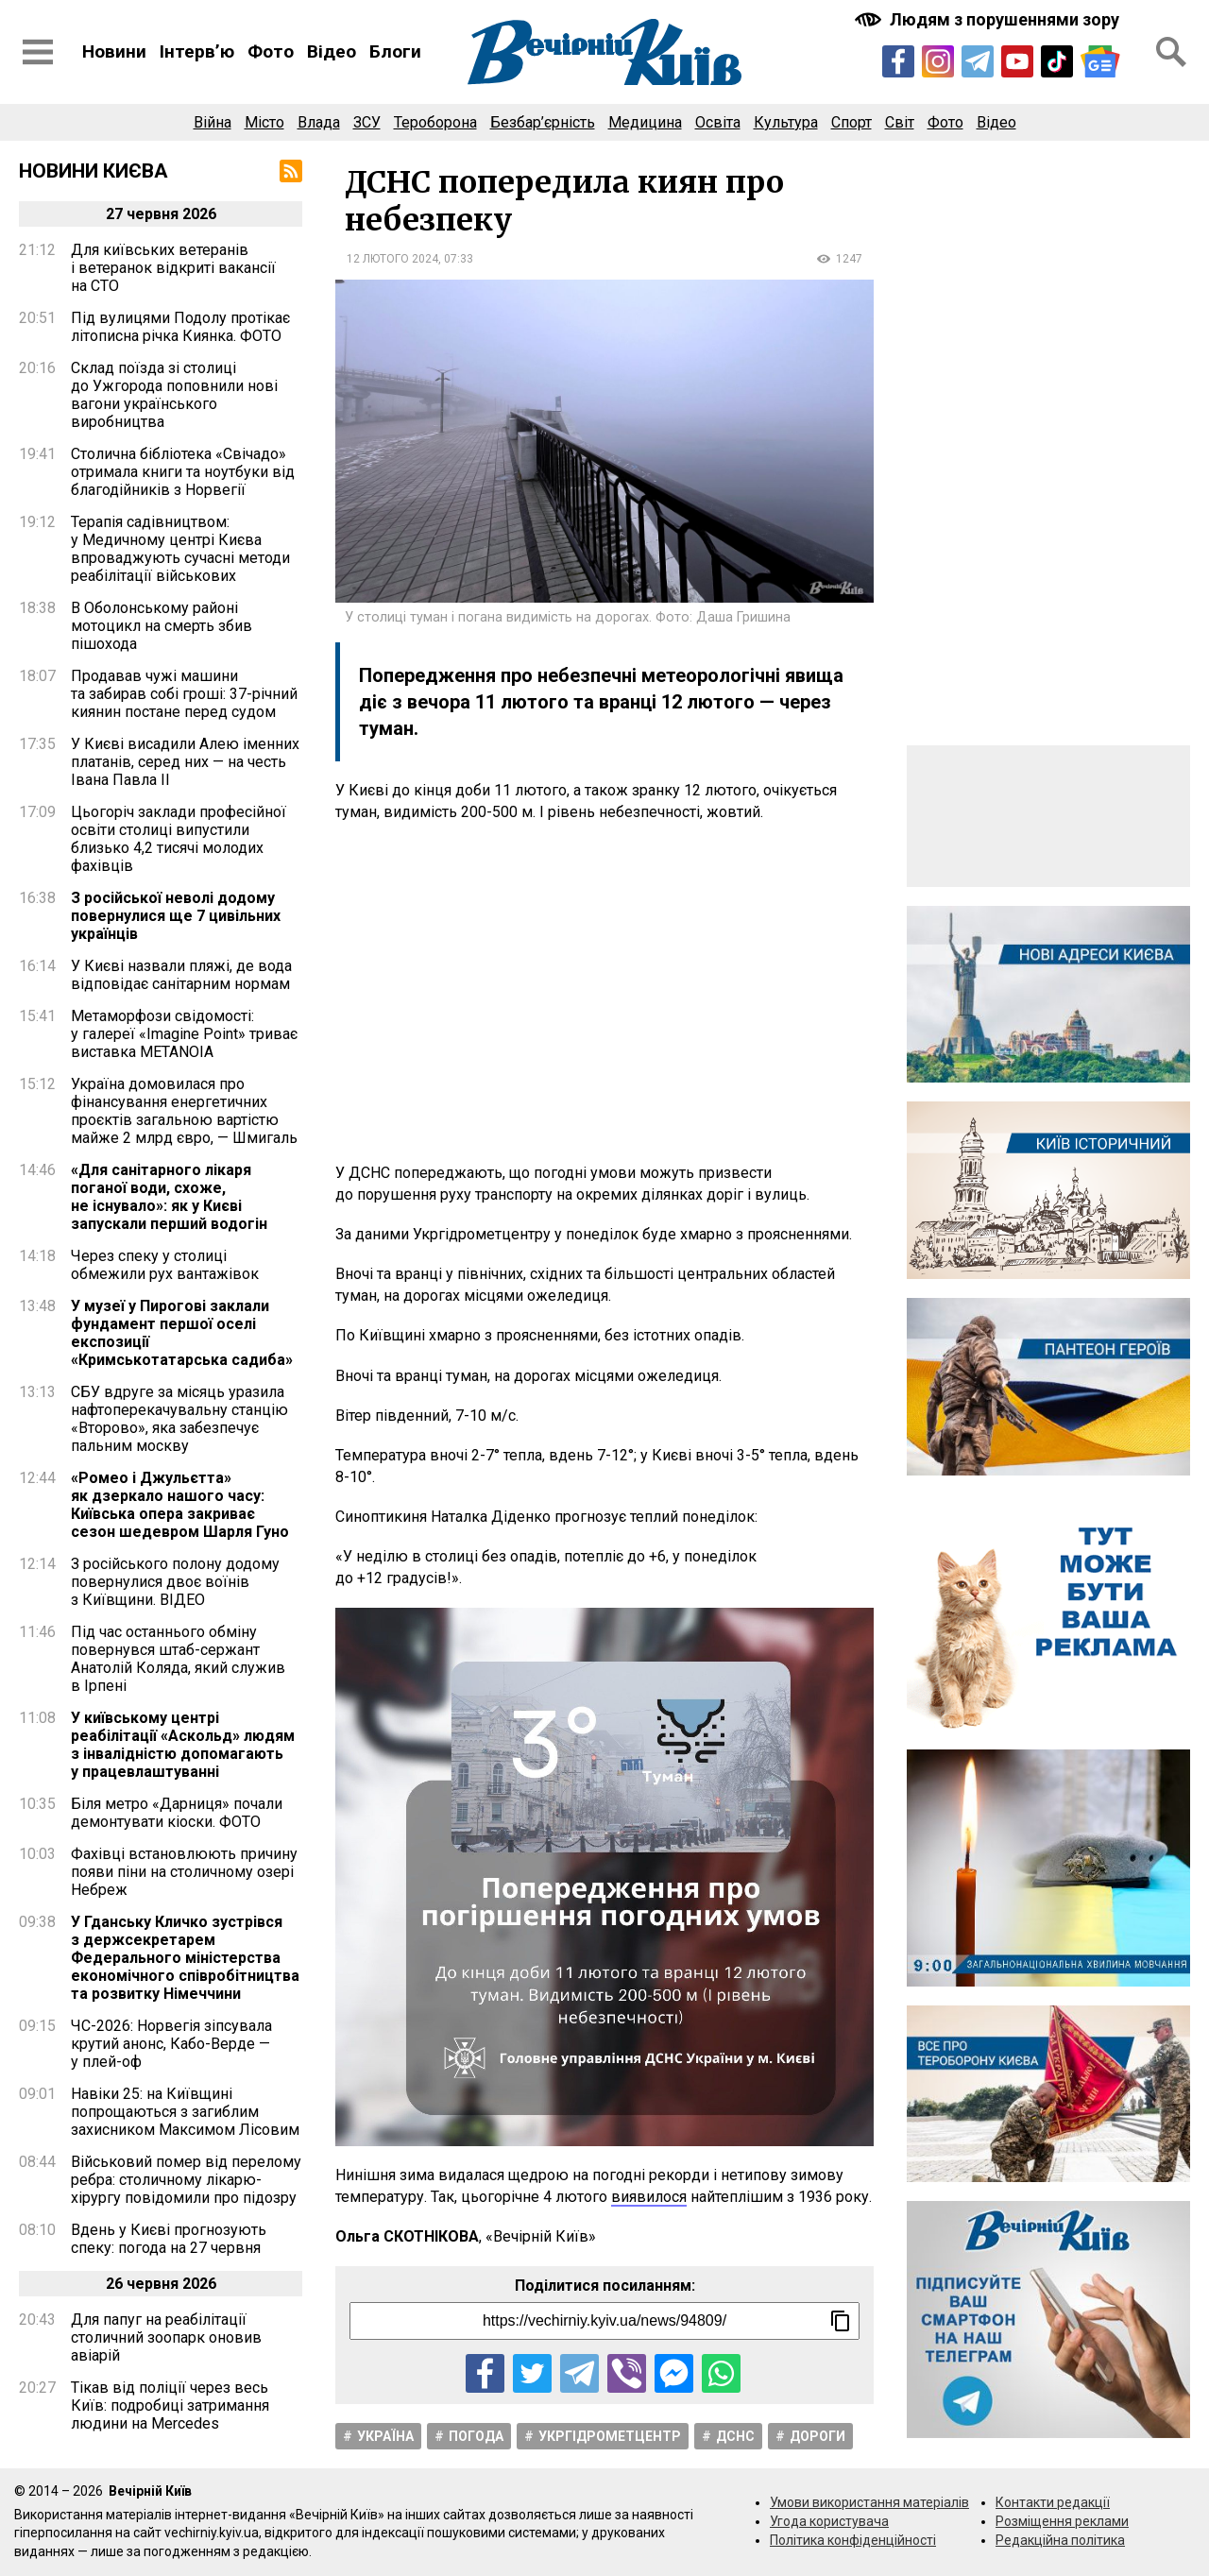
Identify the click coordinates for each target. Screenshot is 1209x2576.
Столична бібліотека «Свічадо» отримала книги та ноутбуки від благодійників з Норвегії (183, 472)
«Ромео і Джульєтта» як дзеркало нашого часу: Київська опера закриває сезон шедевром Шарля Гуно (180, 1505)
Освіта (718, 122)
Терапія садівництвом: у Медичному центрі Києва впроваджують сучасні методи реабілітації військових (180, 549)
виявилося (649, 2197)
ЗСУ (367, 122)
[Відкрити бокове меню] (38, 52)
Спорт (851, 122)
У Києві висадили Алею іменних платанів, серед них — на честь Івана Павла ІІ (185, 762)
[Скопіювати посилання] (840, 2321)
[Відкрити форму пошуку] (1171, 52)
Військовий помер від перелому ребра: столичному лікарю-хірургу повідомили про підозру (186, 2180)
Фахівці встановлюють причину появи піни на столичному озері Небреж (184, 1872)
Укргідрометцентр (609, 2436)
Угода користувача (829, 2521)
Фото (270, 51)
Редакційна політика (1060, 2540)
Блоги (395, 51)
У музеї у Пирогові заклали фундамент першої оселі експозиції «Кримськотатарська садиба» (182, 1333)
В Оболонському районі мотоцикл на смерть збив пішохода (161, 626)
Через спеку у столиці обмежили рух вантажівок (165, 1265)
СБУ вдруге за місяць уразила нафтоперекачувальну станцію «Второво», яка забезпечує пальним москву (179, 1419)
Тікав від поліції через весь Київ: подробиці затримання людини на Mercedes (170, 2405)
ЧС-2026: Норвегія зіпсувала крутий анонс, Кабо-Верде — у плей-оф (171, 2044)
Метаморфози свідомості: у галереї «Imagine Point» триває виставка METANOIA (184, 1034)
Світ (899, 122)
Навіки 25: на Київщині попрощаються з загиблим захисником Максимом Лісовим (185, 2112)
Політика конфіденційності (853, 2540)
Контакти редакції (1053, 2502)
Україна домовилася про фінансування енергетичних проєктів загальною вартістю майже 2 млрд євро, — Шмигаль (184, 1111)
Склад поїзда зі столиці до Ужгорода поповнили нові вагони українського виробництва (174, 395)
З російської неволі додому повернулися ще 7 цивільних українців (176, 916)
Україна (385, 2436)
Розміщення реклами (1062, 2521)
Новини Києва (93, 171)
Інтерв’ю (197, 51)
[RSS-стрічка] (291, 171)
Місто (264, 122)
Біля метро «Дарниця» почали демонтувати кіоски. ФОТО (176, 1813)
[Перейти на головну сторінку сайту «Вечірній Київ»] (604, 52)
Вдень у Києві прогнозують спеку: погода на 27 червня (168, 2239)
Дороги (817, 2436)
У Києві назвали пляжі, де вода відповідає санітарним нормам (181, 975)
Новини (114, 51)
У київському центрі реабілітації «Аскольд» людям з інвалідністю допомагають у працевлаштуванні (183, 1745)
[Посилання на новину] (604, 2321)
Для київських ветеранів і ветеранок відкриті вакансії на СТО (173, 268)
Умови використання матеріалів (869, 2502)
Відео (331, 51)
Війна (212, 122)
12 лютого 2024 (392, 258)
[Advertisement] (604, 993)
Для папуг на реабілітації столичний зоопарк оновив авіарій (166, 2337)
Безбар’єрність (542, 122)
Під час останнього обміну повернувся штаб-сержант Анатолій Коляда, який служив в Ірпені (178, 1659)
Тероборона (435, 122)
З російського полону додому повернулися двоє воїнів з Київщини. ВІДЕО (175, 1582)
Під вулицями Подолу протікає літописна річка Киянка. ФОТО (180, 327)
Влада (319, 122)
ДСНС (735, 2436)
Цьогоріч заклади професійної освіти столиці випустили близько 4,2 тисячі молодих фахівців (178, 839)
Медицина (645, 122)
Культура (786, 122)
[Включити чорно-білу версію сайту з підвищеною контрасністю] (989, 19)
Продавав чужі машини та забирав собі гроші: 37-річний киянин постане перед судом (184, 694)
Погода (476, 2436)
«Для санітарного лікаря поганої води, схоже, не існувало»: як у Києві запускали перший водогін (169, 1197)
